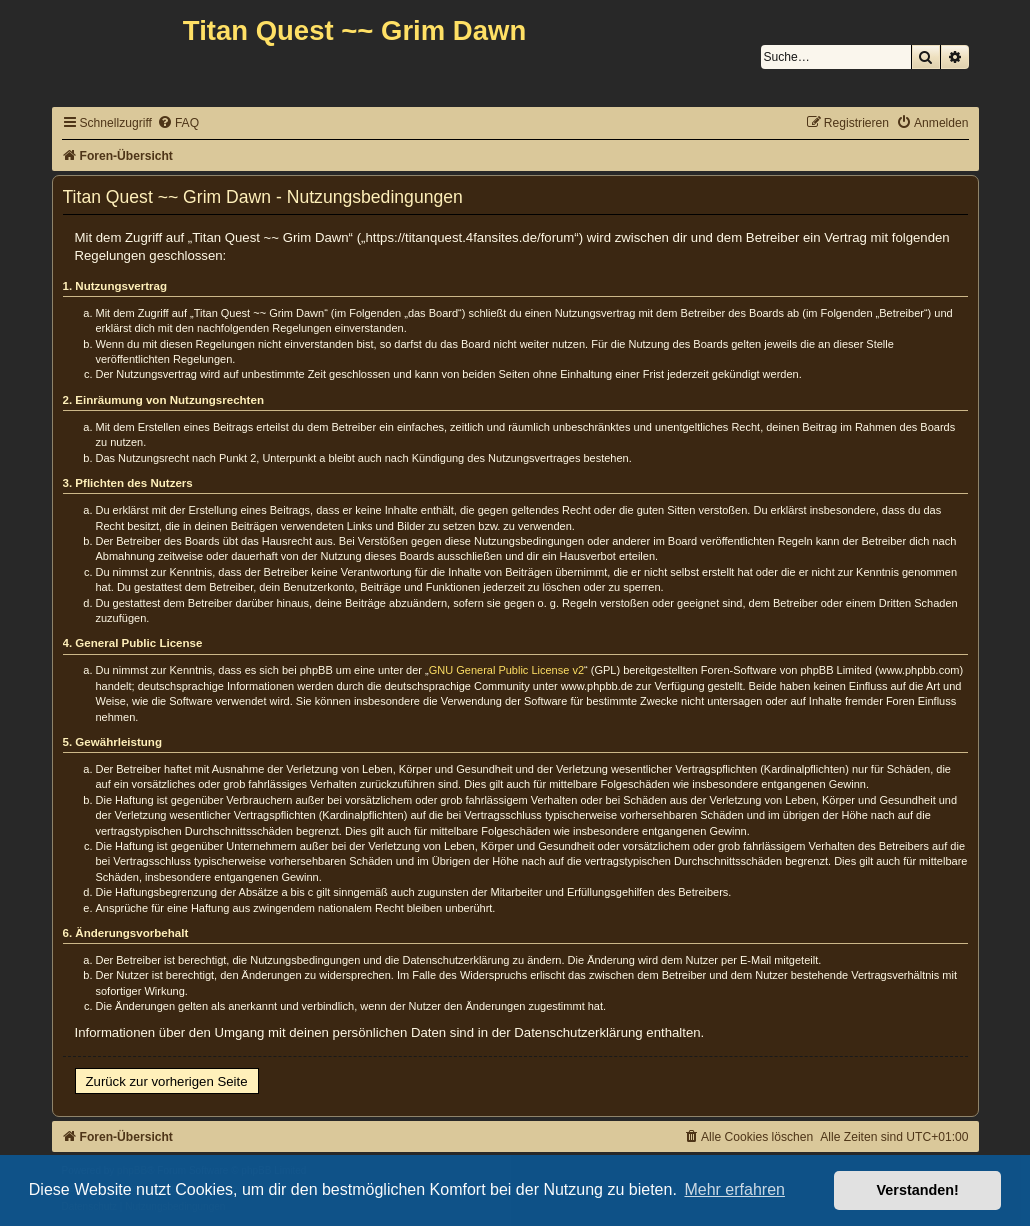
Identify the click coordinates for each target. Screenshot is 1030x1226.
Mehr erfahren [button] (734, 1189)
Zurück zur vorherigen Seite (167, 1081)
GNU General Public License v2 (506, 670)
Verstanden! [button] (918, 1190)
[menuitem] (178, 123)
